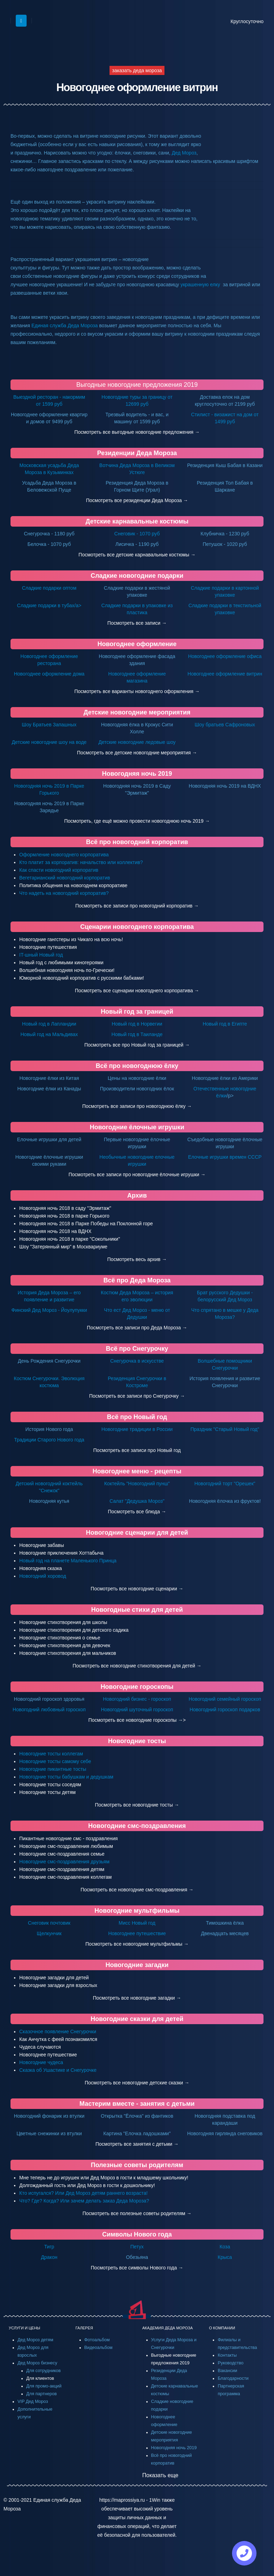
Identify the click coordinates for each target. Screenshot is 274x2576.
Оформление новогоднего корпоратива (64, 854)
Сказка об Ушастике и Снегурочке (58, 2070)
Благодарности (233, 2378)
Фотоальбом (97, 2339)
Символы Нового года (137, 2234)
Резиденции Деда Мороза (137, 453)
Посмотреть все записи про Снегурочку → (137, 1396)
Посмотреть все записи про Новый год (137, 1450)
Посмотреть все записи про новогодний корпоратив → (137, 906)
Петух (137, 2246)
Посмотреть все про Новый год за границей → (137, 1045)
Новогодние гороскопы (136, 1686)
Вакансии (227, 2370)
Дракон (49, 2257)
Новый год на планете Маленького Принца (68, 1560)
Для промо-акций (44, 2386)
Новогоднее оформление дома (49, 674)
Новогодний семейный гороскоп (225, 1699)
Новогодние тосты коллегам (51, 1753)
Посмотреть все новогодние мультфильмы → (137, 1944)
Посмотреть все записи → (137, 623)
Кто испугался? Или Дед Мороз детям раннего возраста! (83, 2193)
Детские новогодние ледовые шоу (137, 742)
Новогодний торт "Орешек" (224, 1483)
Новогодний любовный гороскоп (49, 1709)
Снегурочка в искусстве (137, 1361)
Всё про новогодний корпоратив (137, 841)
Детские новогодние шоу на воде (49, 742)
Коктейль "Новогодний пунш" (137, 1483)
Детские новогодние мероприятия (137, 712)
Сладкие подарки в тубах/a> (49, 605)
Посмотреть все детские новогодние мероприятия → (137, 752)
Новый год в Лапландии (49, 1024)
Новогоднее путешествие (137, 1933)
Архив (137, 1195)
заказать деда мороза (137, 70)
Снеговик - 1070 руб (137, 533)
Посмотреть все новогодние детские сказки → (137, 2082)
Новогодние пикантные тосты (52, 1769)
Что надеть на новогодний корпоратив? (64, 893)
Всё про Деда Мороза (137, 1280)
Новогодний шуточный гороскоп (137, 1709)
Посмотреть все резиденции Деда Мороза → (137, 500)
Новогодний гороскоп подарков (225, 1709)
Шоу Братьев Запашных (49, 724)
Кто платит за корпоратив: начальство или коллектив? (81, 862)
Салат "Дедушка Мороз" (137, 1501)
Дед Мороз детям (35, 2339)
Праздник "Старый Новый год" (224, 1429)
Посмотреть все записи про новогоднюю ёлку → (137, 1106)
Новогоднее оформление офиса (224, 656)
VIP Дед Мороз (32, 2401)
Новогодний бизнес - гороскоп (137, 1699)
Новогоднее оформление (137, 644)
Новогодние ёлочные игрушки (137, 1127)
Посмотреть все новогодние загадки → (137, 1998)
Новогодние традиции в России (137, 1429)
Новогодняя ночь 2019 (137, 773)
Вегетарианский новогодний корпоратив (64, 878)
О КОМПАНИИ (222, 2328)
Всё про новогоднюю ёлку (137, 1065)
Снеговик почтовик (49, 1923)
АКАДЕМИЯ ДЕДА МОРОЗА (167, 2328)
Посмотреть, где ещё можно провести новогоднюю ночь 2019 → (137, 821)
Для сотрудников (43, 2370)
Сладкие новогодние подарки (137, 575)
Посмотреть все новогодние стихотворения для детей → (137, 1666)
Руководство (231, 2363)
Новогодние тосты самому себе (55, 1761)
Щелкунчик (49, 1933)
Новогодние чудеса (41, 2062)
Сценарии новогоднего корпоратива (137, 926)
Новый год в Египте (225, 1024)
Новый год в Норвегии (137, 1024)
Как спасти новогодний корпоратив (58, 870)
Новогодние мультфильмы (137, 1910)
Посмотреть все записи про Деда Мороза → (137, 1327)
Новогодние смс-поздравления (137, 1825)
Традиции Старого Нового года (49, 1440)
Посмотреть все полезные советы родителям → (137, 2213)
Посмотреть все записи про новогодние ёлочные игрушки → (137, 1174)
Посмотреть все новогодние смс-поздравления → (137, 1889)
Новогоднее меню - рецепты (137, 1471)
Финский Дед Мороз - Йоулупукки (49, 1310)
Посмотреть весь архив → (137, 1259)
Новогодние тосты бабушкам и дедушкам (66, 1777)
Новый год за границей (137, 1011)
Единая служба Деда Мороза (64, 325)
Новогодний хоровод (42, 1576)
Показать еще (160, 2475)
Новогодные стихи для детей (137, 1609)
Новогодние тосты (137, 1741)
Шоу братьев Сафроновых (225, 724)
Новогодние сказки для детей (137, 2018)
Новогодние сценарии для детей (137, 1532)
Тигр (49, 2246)
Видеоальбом (98, 2347)
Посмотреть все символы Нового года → (137, 2267)
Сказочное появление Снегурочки (57, 2031)
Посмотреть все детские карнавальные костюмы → (136, 554)
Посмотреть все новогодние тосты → (137, 1805)
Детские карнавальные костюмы (136, 521)
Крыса (225, 2257)
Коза (225, 2246)
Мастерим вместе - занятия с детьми (137, 2103)
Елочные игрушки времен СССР (224, 1157)
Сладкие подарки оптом (49, 588)
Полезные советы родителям (137, 2165)
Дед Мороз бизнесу (37, 2363)
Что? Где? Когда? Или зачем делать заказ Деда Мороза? (84, 2201)
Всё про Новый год (137, 1416)
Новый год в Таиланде (137, 1034)
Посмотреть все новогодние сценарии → (137, 1588)
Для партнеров (41, 2393)
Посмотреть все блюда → (137, 1511)
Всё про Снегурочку (137, 1348)
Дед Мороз (184, 153)
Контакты (227, 2355)
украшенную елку (200, 284)
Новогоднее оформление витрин (225, 674)
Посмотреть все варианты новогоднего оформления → (136, 691)
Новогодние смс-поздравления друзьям (64, 1861)
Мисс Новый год (137, 1923)
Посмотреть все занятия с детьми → (137, 2144)
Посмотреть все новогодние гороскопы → (135, 1720)
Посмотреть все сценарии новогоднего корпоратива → (137, 990)
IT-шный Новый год (41, 955)
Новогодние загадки (137, 1964)
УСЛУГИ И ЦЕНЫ (24, 2328)
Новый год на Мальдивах (49, 1034)
